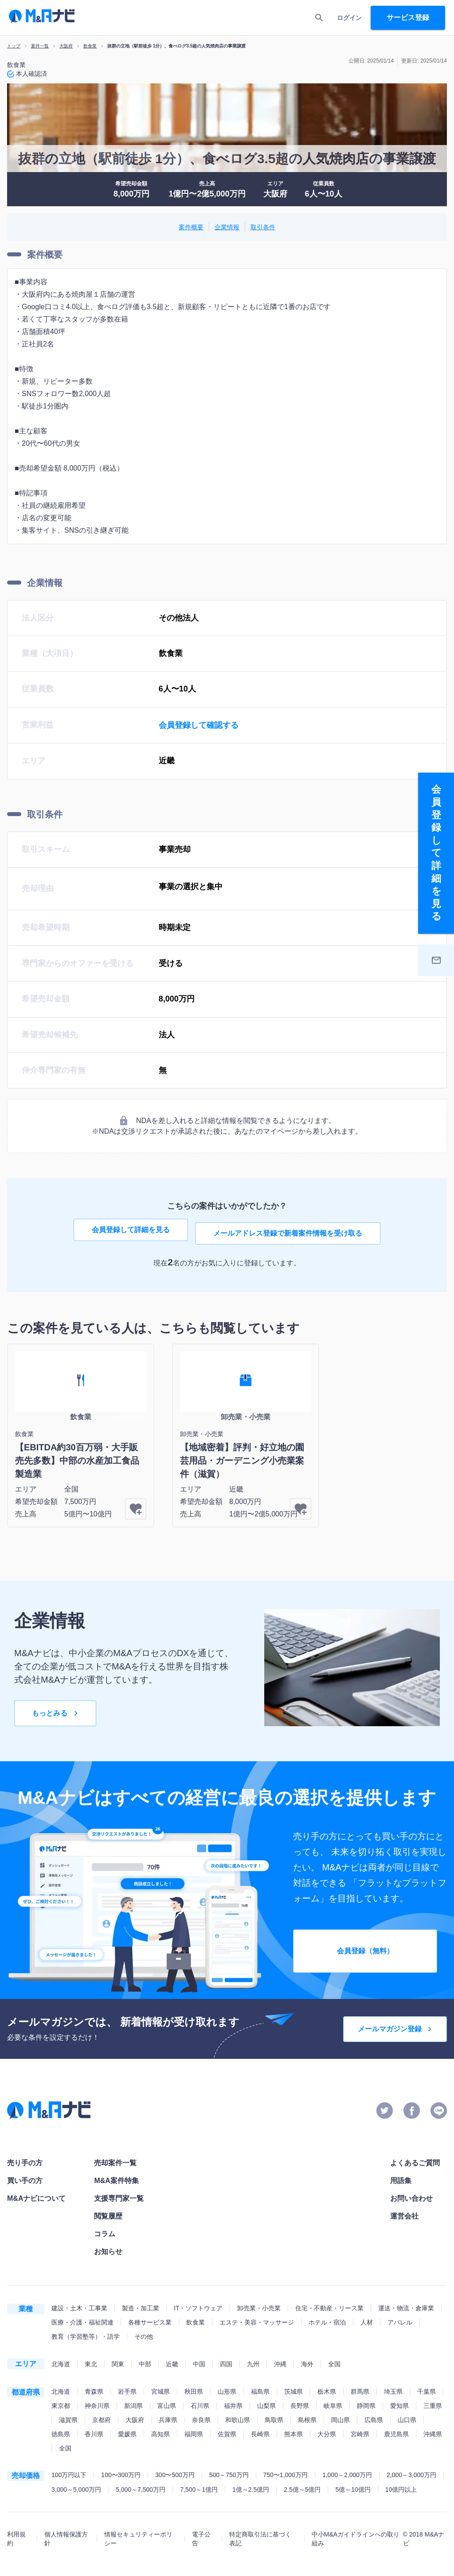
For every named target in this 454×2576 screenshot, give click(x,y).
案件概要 (191, 227)
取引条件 (263, 227)
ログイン (349, 17)
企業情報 (227, 227)
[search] (319, 18)
